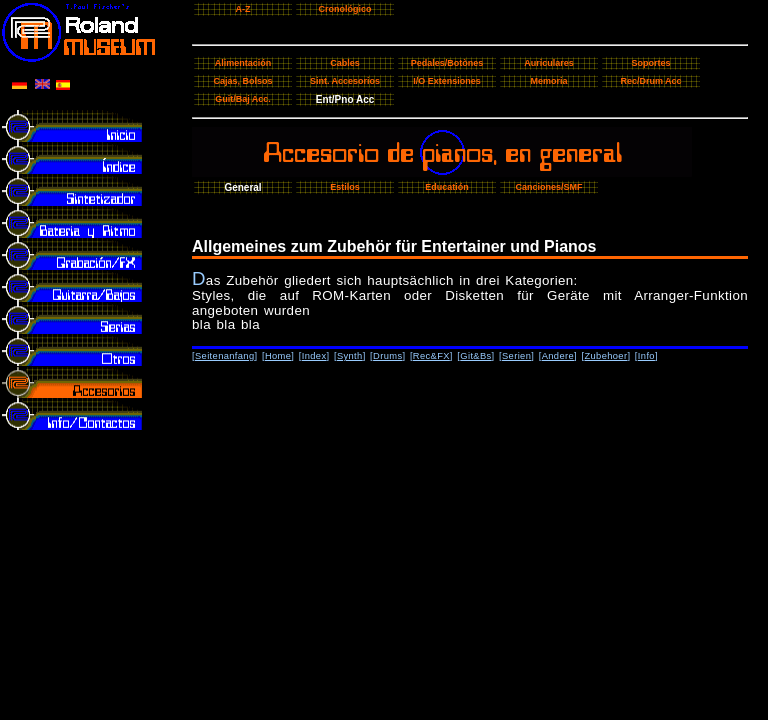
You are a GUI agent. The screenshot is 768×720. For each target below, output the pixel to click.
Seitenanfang (225, 356)
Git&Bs (475, 356)
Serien (516, 356)
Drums (387, 356)
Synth (350, 356)
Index (314, 356)
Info (646, 356)
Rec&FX (431, 356)
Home (278, 356)
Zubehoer (605, 356)
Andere (558, 356)
